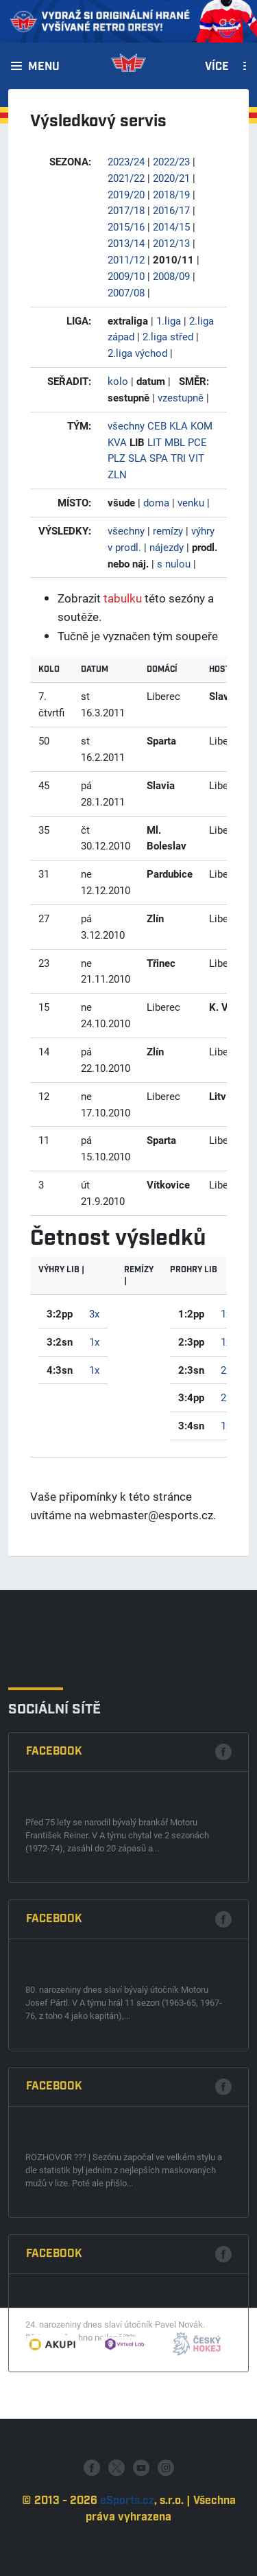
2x (226, 1370)
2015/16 (126, 226)
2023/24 (126, 161)
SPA (158, 458)
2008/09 (171, 276)
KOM (201, 425)
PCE (197, 442)
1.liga (168, 320)
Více (217, 67)
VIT (196, 458)
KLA (178, 425)
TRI (178, 458)
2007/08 (126, 292)
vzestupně (181, 397)
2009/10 (126, 276)
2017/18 (126, 210)
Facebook (54, 1995)
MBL (174, 442)
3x (94, 1313)
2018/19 (171, 194)
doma (156, 502)
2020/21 (171, 178)
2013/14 (126, 243)
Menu (44, 67)
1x (94, 1341)
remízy (168, 530)
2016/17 (171, 210)
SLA (137, 458)
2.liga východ (137, 353)
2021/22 (126, 178)
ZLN (117, 474)
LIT (154, 442)
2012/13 (171, 243)
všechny (126, 425)
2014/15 (171, 226)
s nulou (174, 563)
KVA (117, 442)
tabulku (122, 598)
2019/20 (126, 194)
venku (191, 502)
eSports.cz (127, 2547)
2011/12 (126, 259)
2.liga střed (168, 336)
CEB (157, 425)
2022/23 (171, 161)
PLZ (116, 458)
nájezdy (166, 547)
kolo (118, 381)
